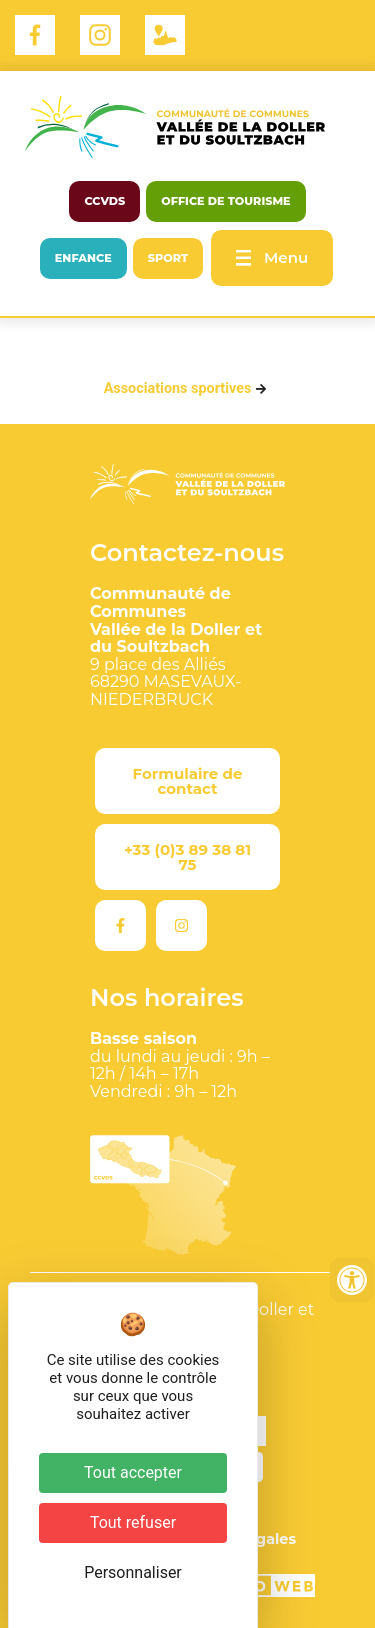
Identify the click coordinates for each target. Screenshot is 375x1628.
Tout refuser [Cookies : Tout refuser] (133, 1522)
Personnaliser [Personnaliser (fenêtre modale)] (133, 1572)
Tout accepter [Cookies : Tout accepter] (133, 1472)
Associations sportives (178, 388)
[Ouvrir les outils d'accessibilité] (352, 1280)
